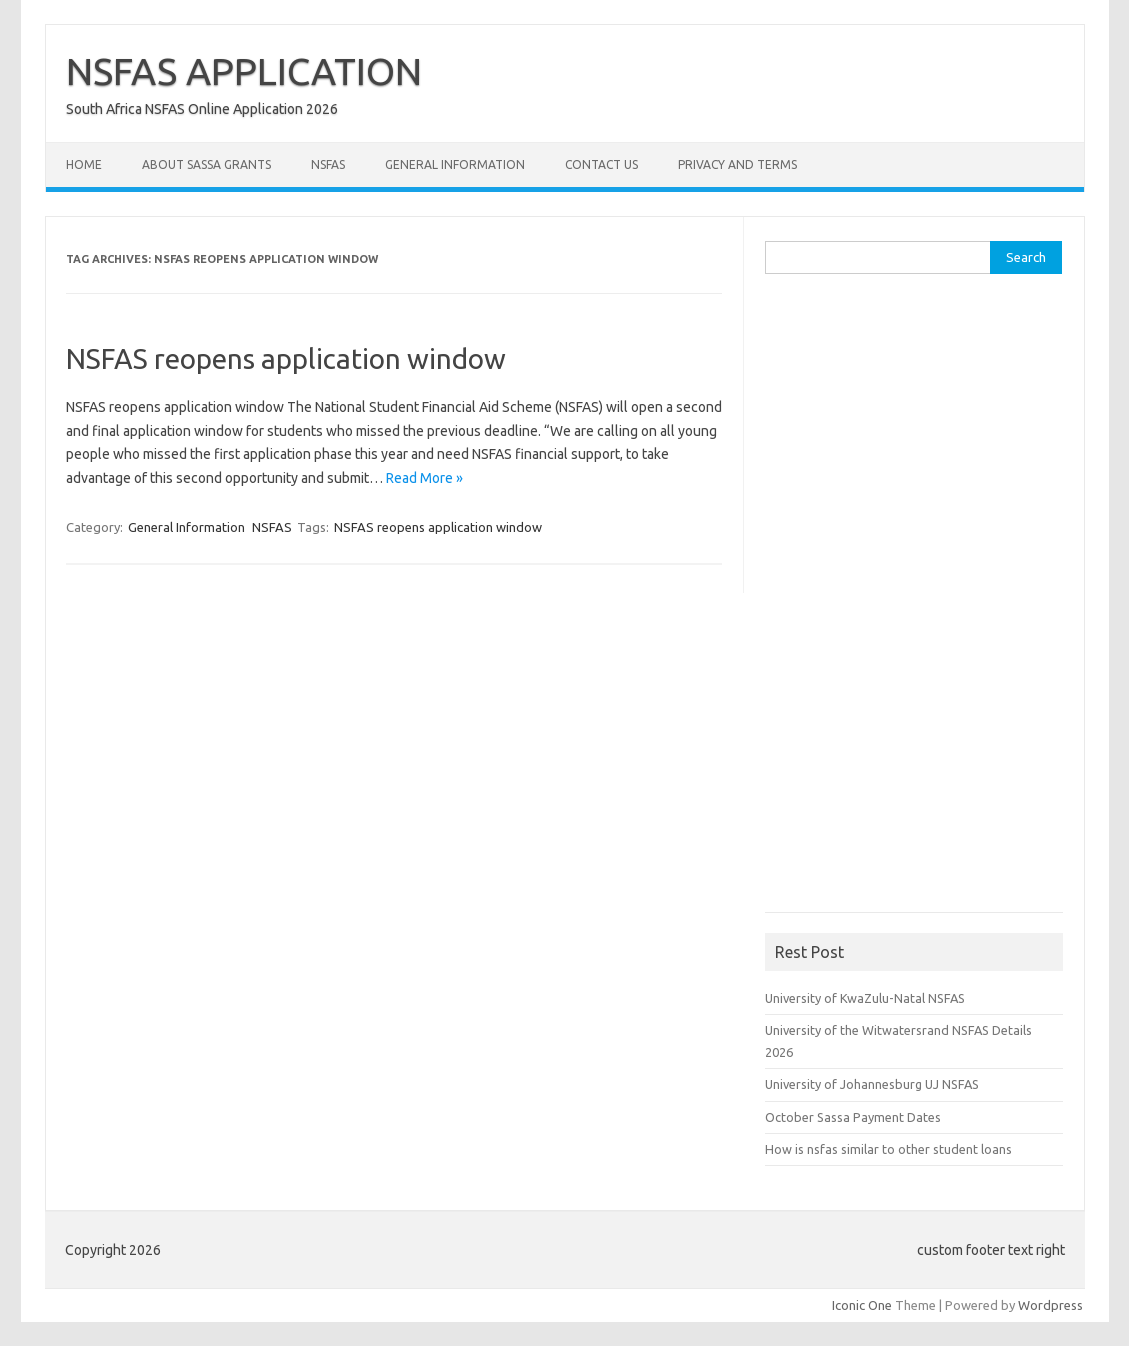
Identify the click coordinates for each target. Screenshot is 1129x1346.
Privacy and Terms (737, 164)
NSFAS (328, 164)
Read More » (424, 478)
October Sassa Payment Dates (853, 1117)
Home (84, 164)
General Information (455, 164)
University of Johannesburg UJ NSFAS (872, 1084)
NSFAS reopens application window (286, 358)
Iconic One (862, 1305)
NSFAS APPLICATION (244, 71)
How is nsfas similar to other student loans (888, 1149)
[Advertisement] (915, 600)
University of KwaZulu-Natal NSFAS (865, 998)
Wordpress (1050, 1305)
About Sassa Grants (206, 164)
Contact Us (601, 164)
